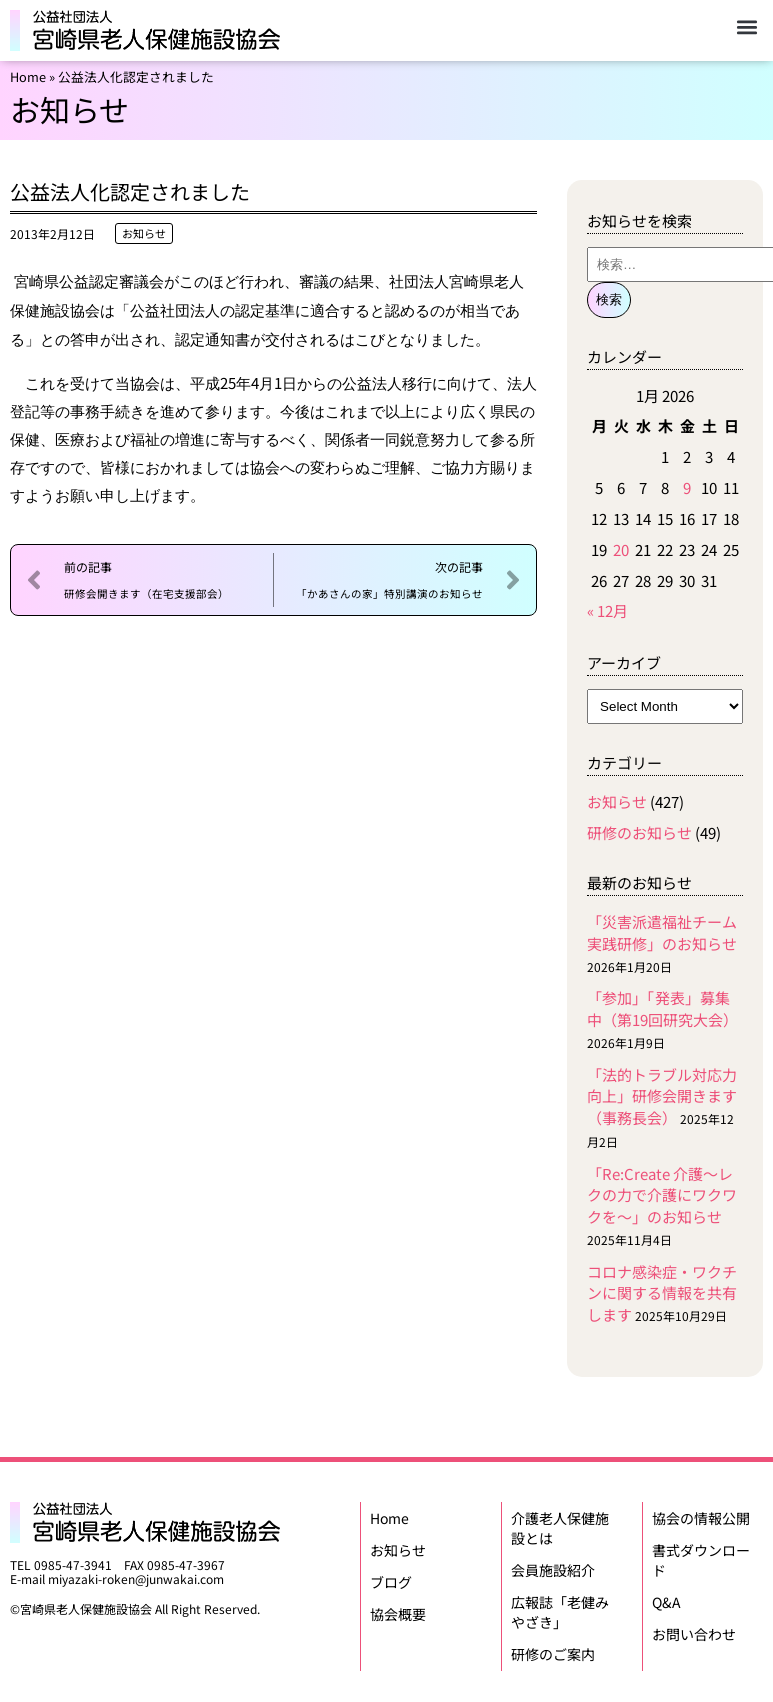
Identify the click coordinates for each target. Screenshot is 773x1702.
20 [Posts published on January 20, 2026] (621, 549)
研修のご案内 (553, 1647)
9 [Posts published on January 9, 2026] (687, 487)
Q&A (666, 1597)
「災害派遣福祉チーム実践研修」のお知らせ (662, 932)
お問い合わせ (694, 1627)
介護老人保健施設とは (560, 1527)
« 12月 (607, 610)
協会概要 (398, 1607)
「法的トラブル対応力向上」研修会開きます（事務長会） (662, 1096)
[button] (746, 26)
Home (28, 76)
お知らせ (144, 233)
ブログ (391, 1577)
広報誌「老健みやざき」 (560, 1607)
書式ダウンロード (701, 1557)
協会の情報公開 (701, 1517)
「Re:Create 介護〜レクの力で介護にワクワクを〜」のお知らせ (662, 1195)
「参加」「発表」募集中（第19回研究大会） (662, 1008)
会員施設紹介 (553, 1567)
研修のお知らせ (639, 832)
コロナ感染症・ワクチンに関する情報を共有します (662, 1293)
